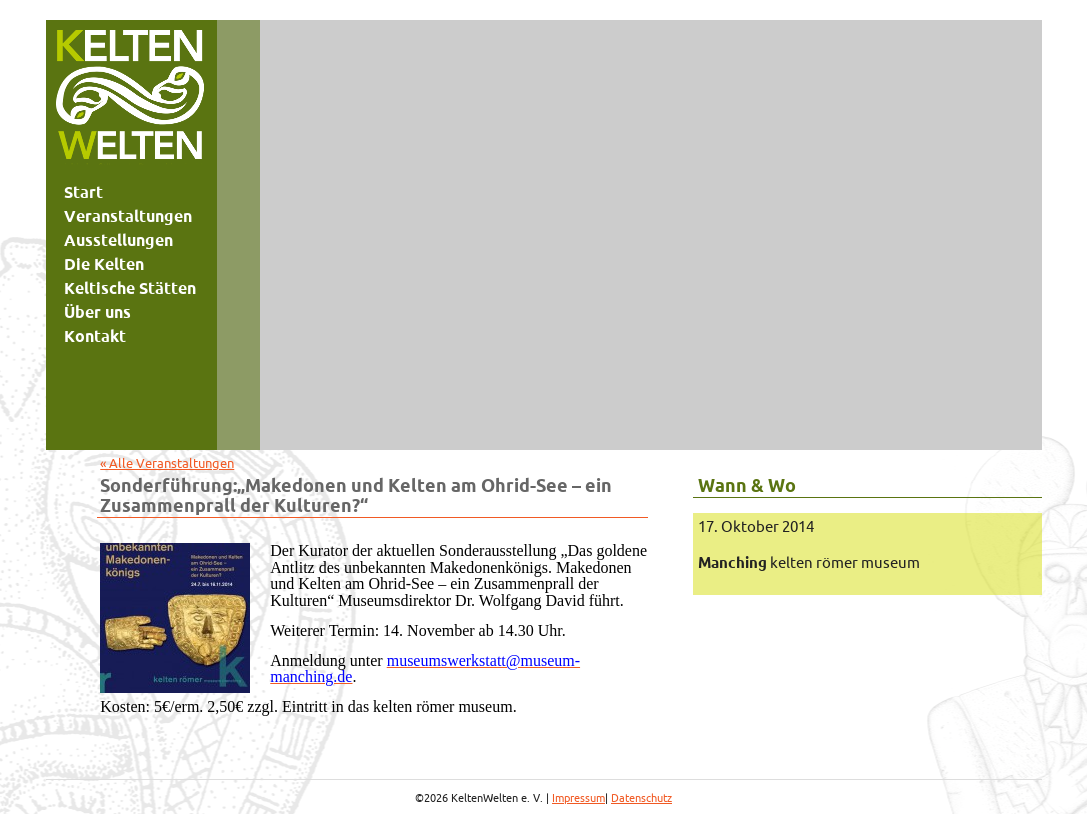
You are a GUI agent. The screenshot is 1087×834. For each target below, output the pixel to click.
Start (83, 192)
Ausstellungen (118, 240)
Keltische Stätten (130, 288)
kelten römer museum (809, 562)
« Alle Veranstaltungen (167, 463)
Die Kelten (104, 264)
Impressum (578, 798)
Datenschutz (641, 798)
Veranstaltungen (128, 216)
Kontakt (95, 336)
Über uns (97, 312)
